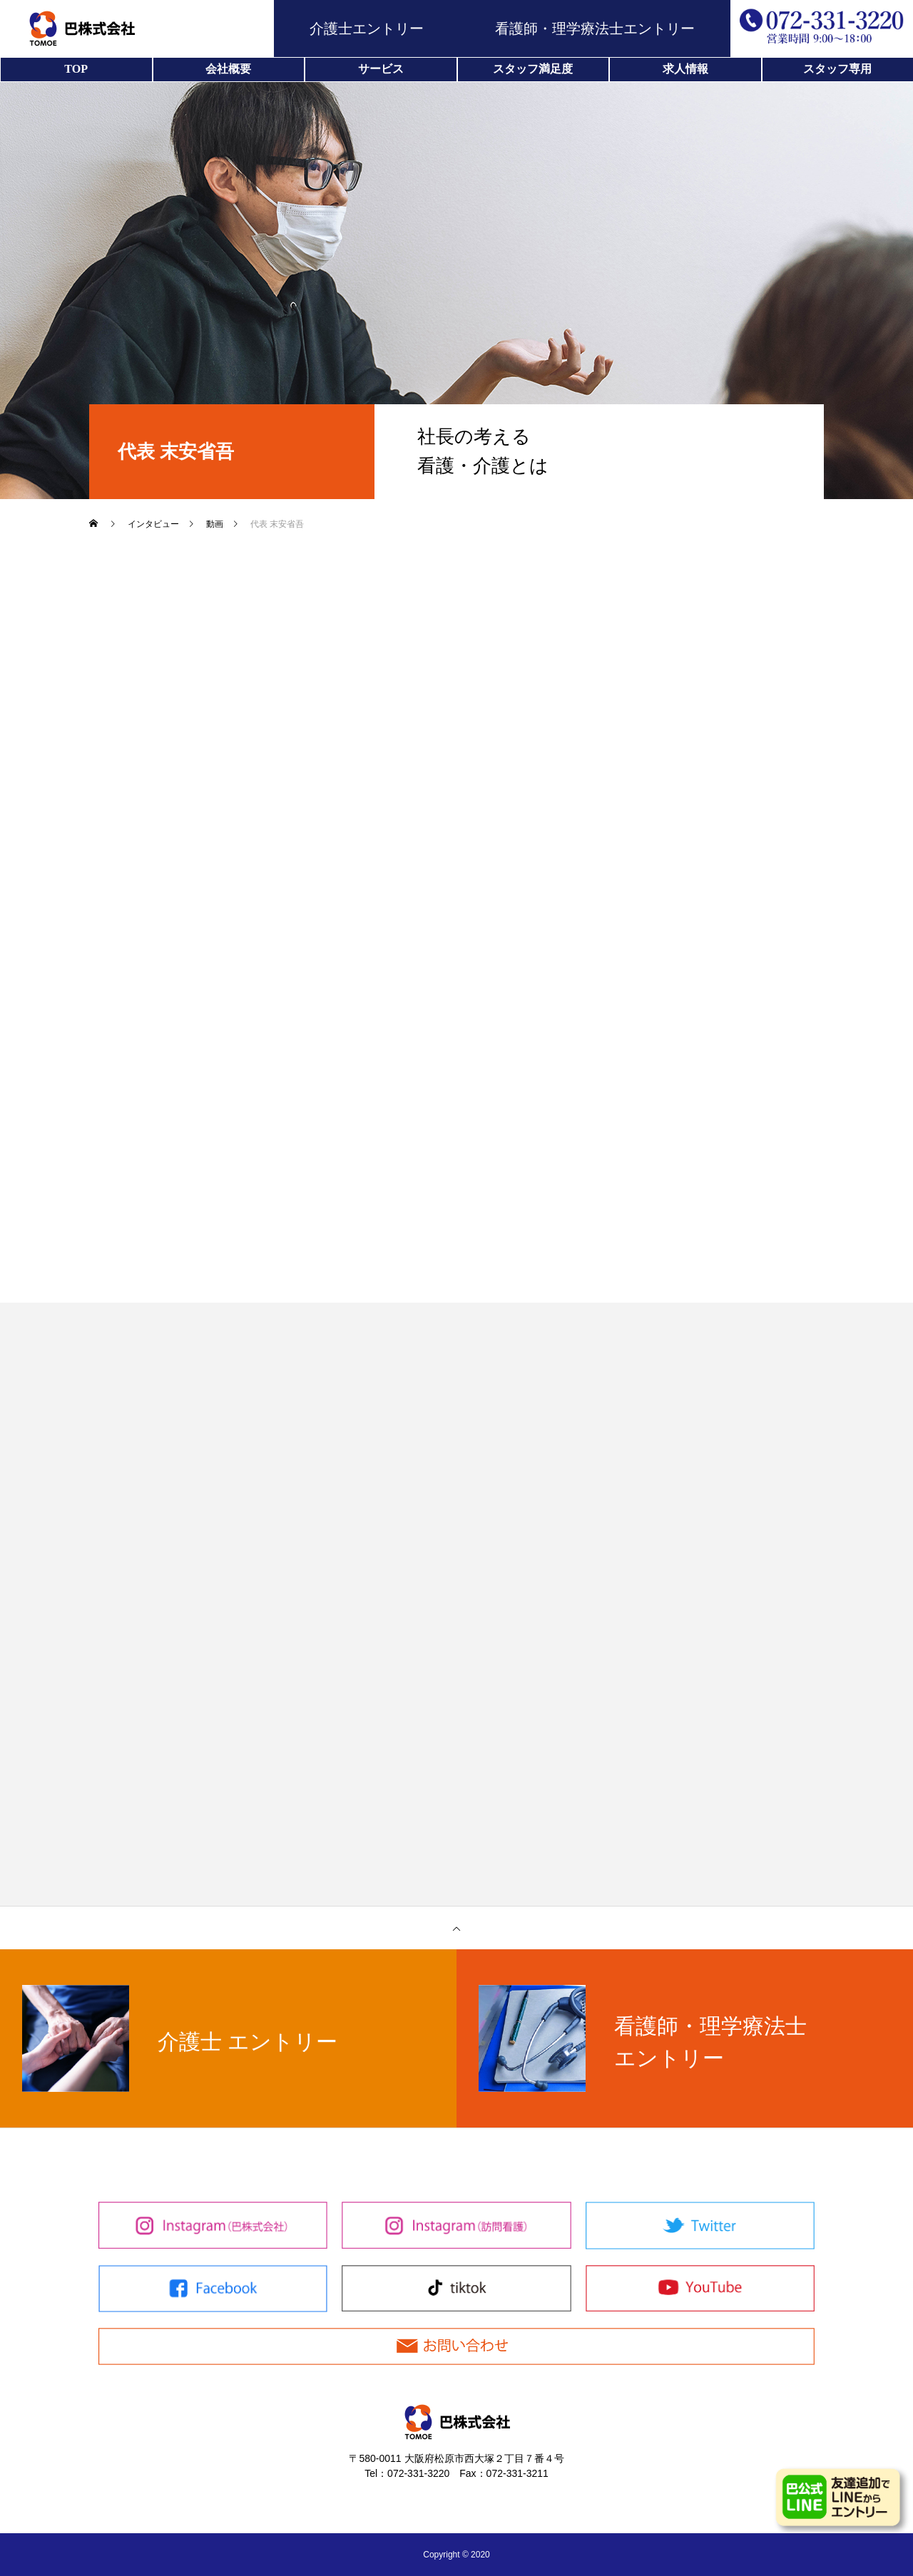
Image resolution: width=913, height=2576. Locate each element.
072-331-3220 (418, 2473)
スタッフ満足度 (533, 69)
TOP (76, 69)
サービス (381, 69)
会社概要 (228, 69)
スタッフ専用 (837, 69)
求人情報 (685, 69)
